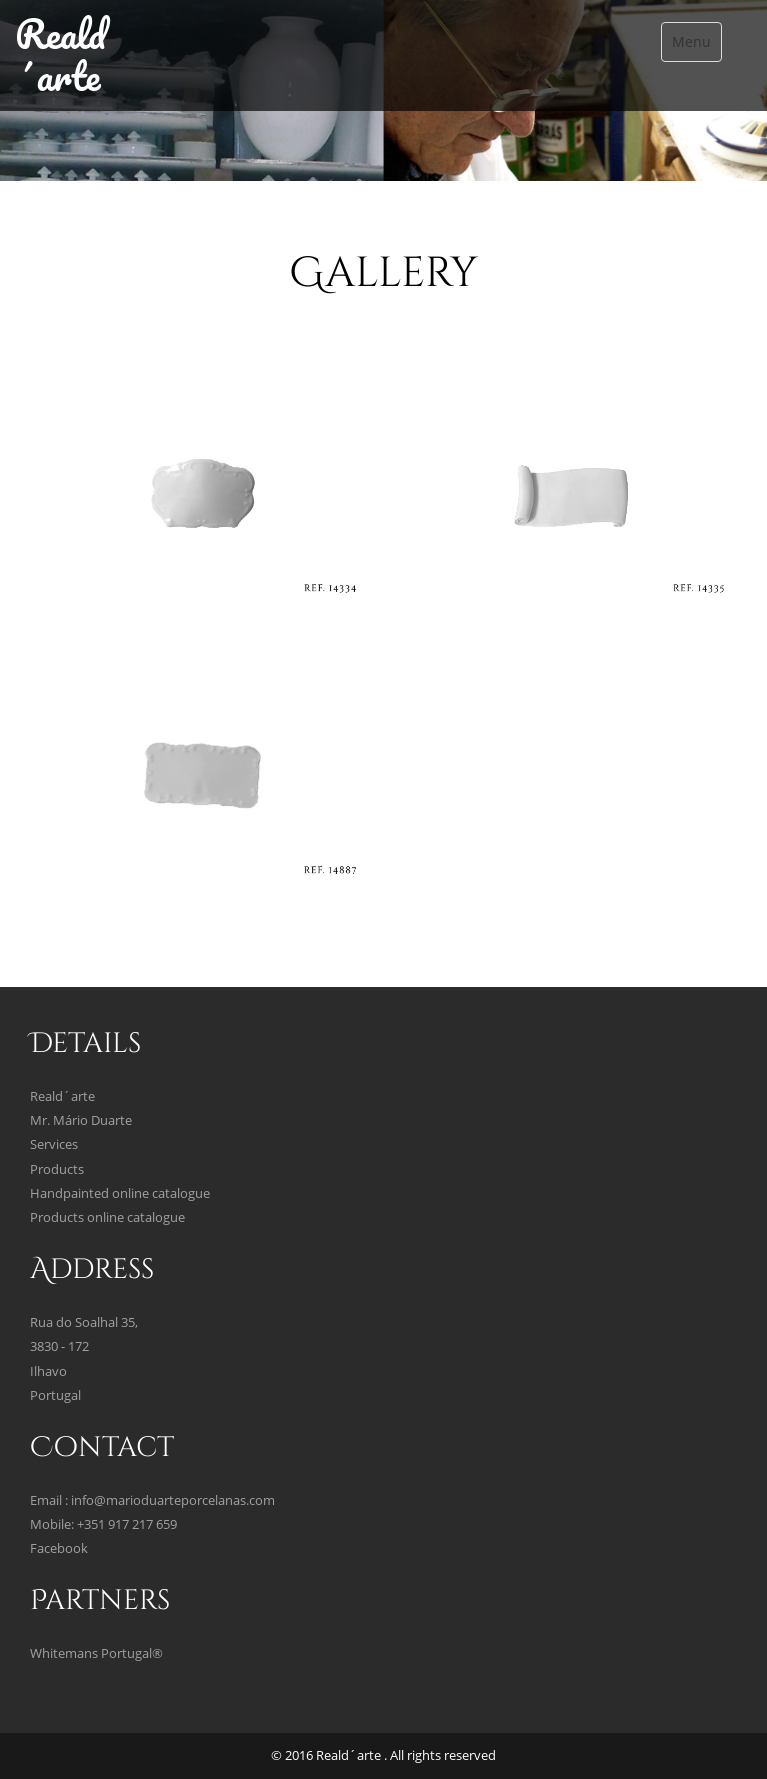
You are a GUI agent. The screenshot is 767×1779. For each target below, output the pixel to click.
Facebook (59, 1548)
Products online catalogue (107, 1217)
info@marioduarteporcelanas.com (173, 1500)
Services (54, 1144)
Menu (691, 41)
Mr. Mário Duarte (81, 1120)
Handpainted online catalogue (120, 1193)
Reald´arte (60, 54)
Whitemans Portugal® (96, 1653)
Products (57, 1169)
